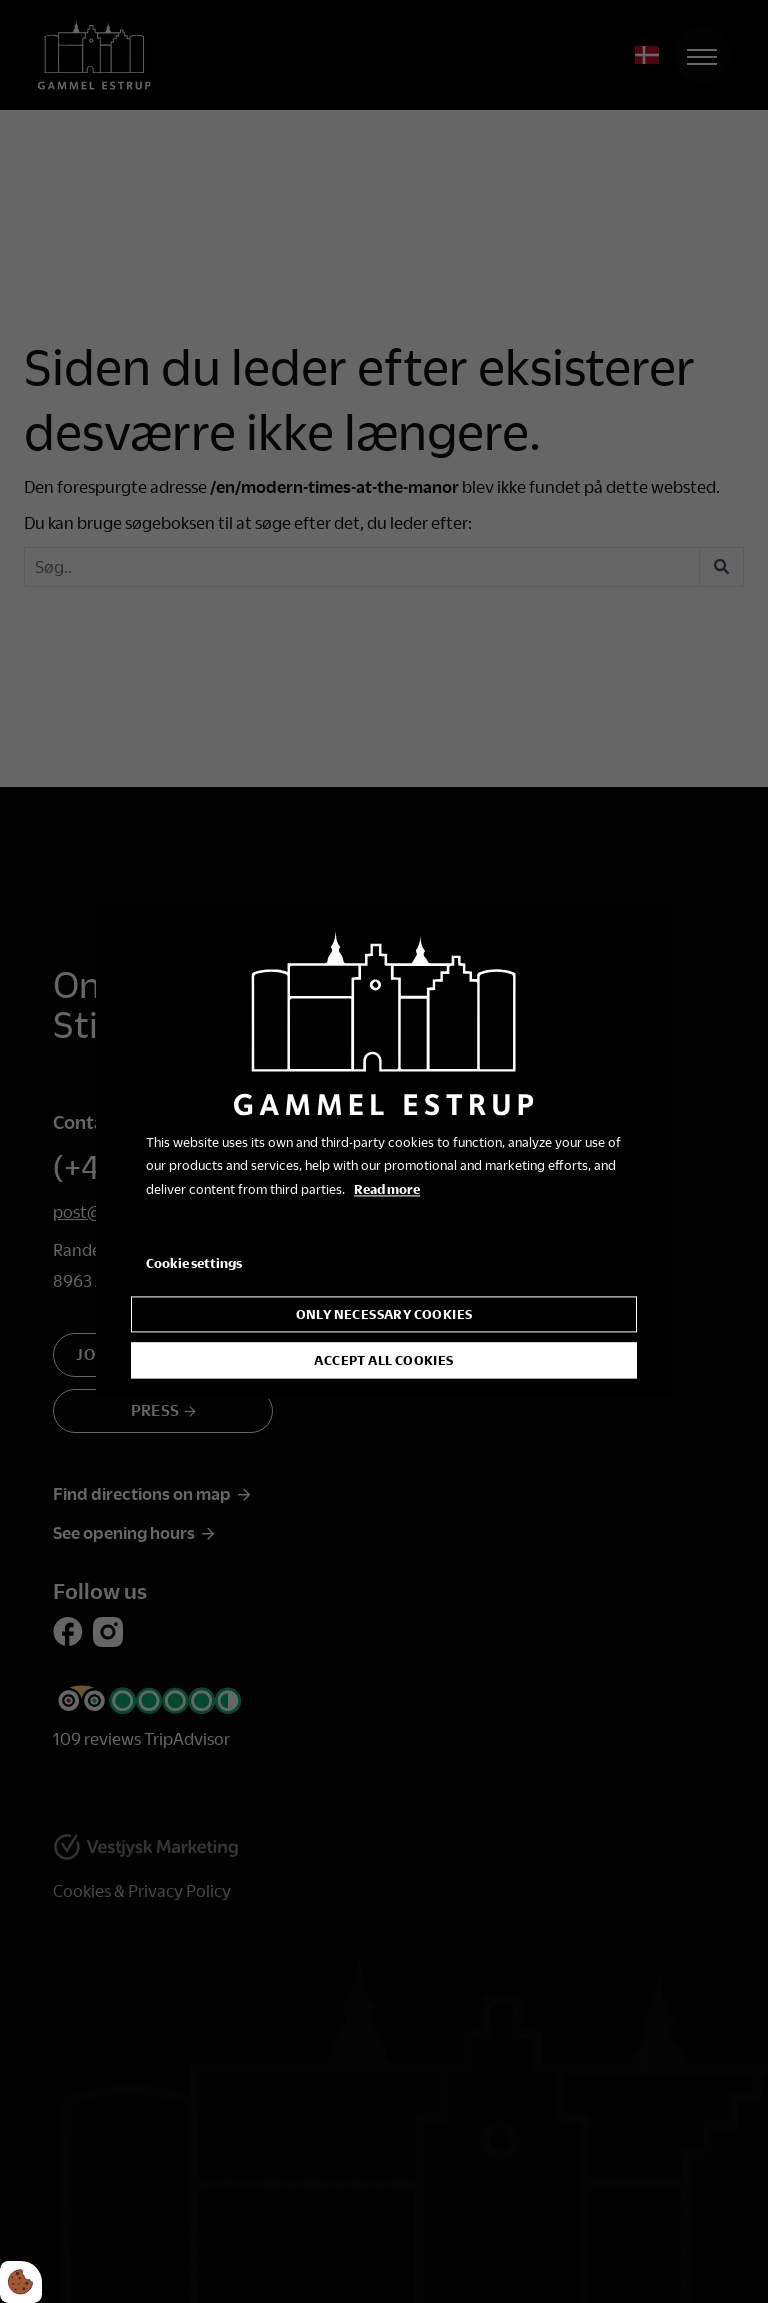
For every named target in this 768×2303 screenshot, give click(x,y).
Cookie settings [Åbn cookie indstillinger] (194, 1263)
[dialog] (384, 1151)
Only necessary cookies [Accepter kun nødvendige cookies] (384, 1314)
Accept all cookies (383, 1360)
